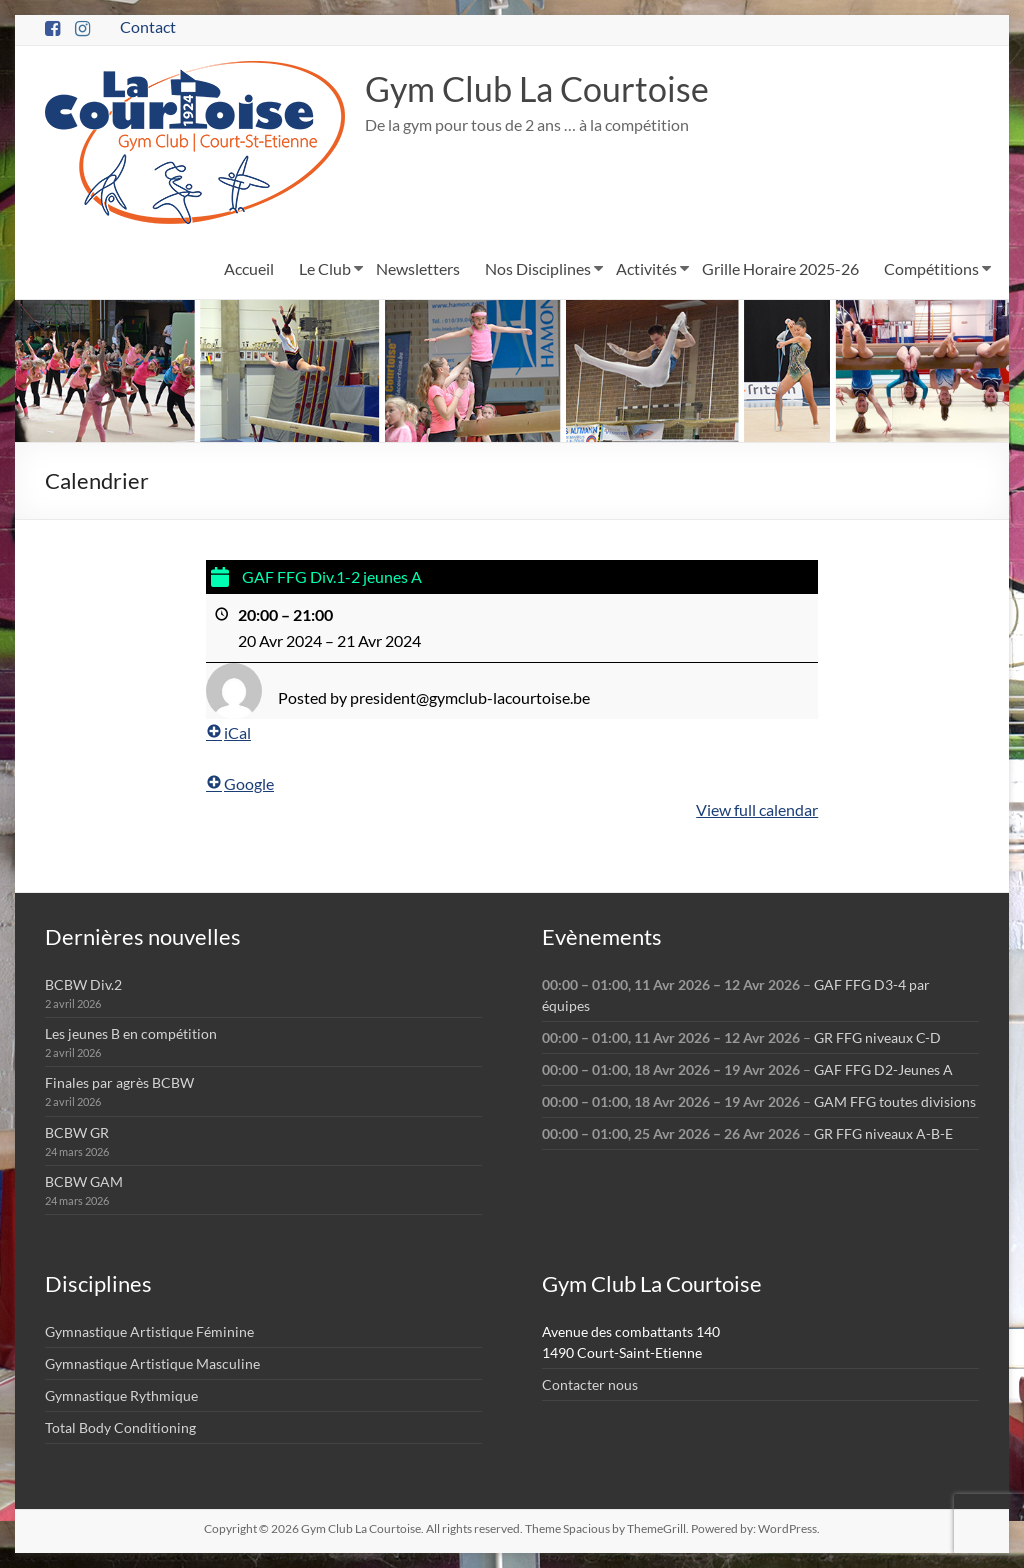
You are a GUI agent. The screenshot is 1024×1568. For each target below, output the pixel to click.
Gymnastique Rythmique (121, 1395)
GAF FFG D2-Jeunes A (883, 1069)
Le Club (325, 268)
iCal (228, 732)
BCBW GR (77, 1132)
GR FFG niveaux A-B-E (883, 1133)
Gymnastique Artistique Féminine (149, 1331)
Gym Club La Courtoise (546, 89)
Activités (646, 268)
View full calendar (757, 808)
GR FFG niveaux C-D (877, 1037)
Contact (148, 26)
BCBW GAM (84, 1181)
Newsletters (418, 268)
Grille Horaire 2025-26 (780, 268)
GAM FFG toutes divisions (895, 1101)
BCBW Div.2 (83, 984)
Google (240, 783)
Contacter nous (590, 1384)
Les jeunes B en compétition (131, 1033)
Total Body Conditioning (120, 1427)
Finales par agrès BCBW (119, 1082)
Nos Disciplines (538, 268)
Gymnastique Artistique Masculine (152, 1363)
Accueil (249, 268)
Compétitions (931, 268)
